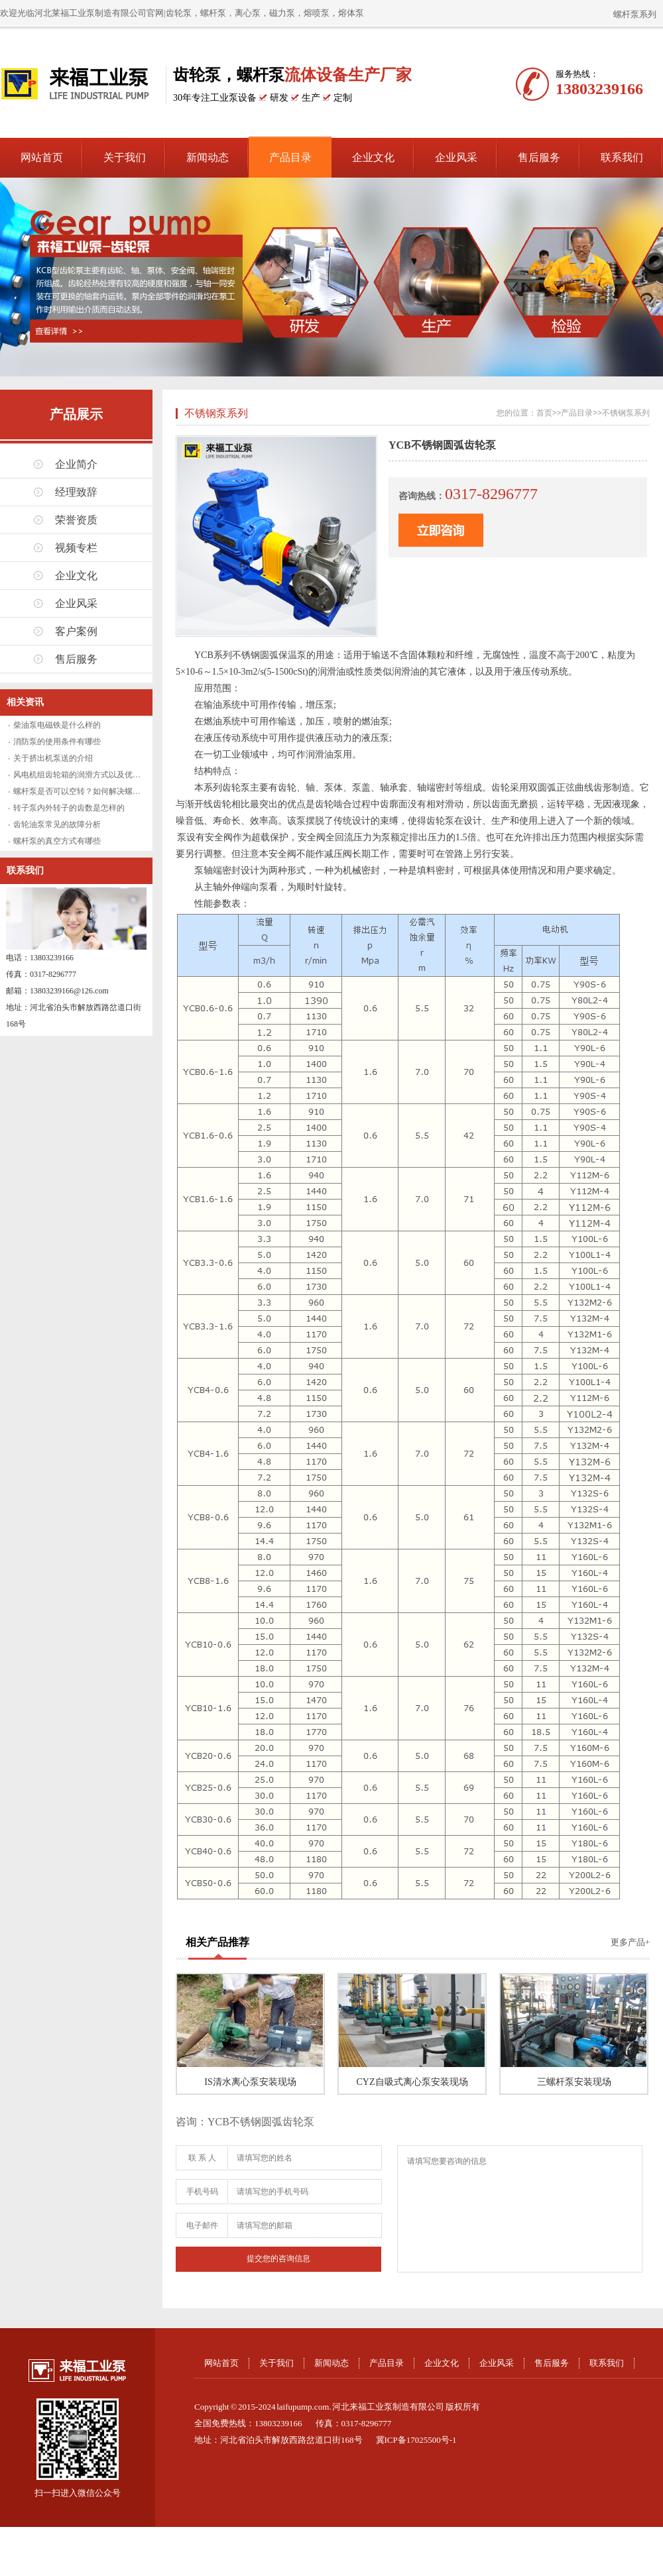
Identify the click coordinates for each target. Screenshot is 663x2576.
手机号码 (202, 2191)
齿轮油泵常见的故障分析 (57, 824)
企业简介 (76, 464)
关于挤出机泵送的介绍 (53, 758)
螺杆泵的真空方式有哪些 (57, 841)
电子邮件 (202, 2225)
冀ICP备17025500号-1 (416, 2440)
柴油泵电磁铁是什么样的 (57, 725)
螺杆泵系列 (634, 14)
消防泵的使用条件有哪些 (57, 741)
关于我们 (124, 157)
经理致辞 (76, 492)
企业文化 (373, 157)
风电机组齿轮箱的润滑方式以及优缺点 (81, 774)
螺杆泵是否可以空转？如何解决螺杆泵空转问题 (96, 791)
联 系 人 (202, 2157)
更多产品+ (630, 1942)
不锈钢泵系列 (216, 413)
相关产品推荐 (217, 1942)
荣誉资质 (76, 520)
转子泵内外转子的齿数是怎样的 (69, 807)
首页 (544, 413)
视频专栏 (76, 547)
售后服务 (539, 157)
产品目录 (290, 157)
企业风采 (456, 157)
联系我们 (622, 157)
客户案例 (76, 631)
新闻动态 (207, 157)
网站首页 (42, 157)
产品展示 (76, 414)
